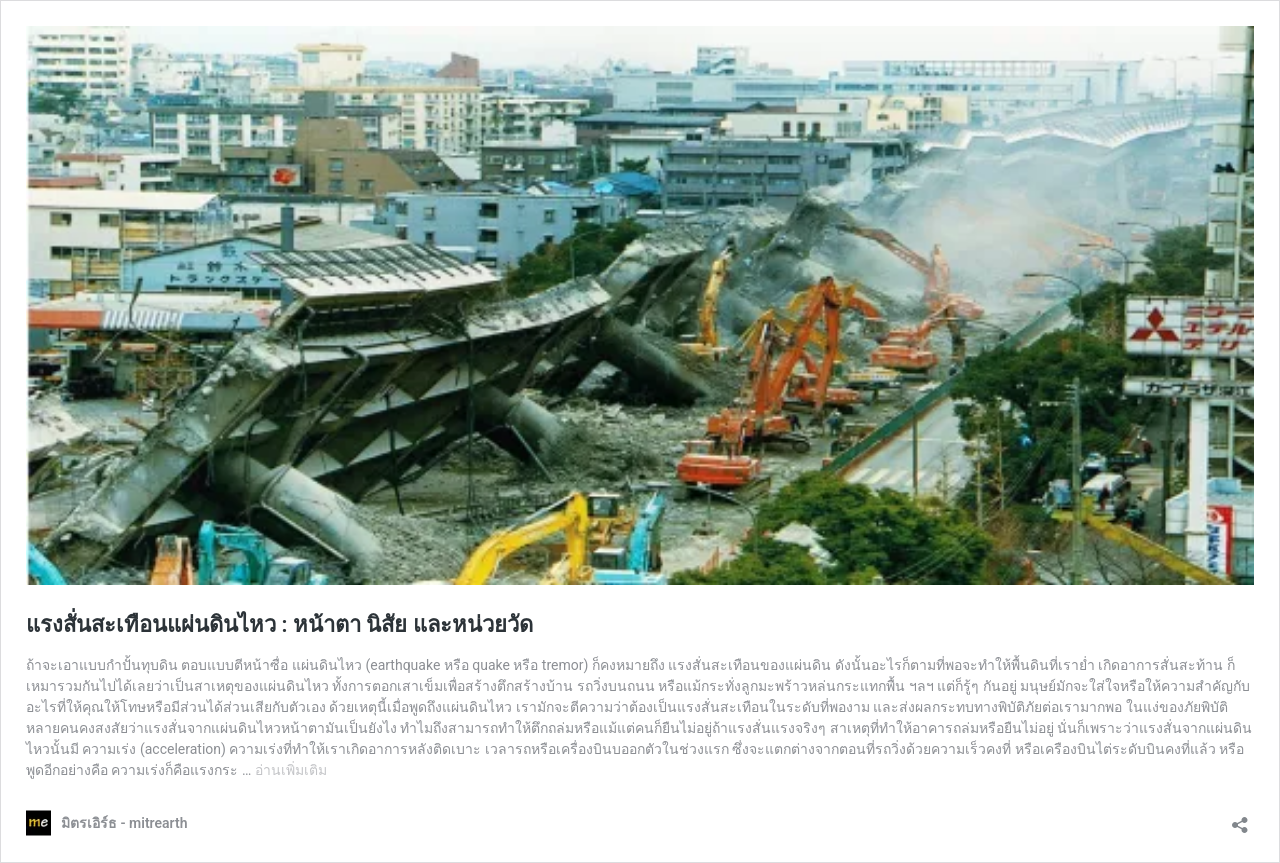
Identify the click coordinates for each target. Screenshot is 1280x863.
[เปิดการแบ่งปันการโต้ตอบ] (1240, 818)
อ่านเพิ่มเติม (291, 770)
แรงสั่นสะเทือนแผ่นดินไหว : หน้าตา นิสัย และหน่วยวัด (279, 624)
